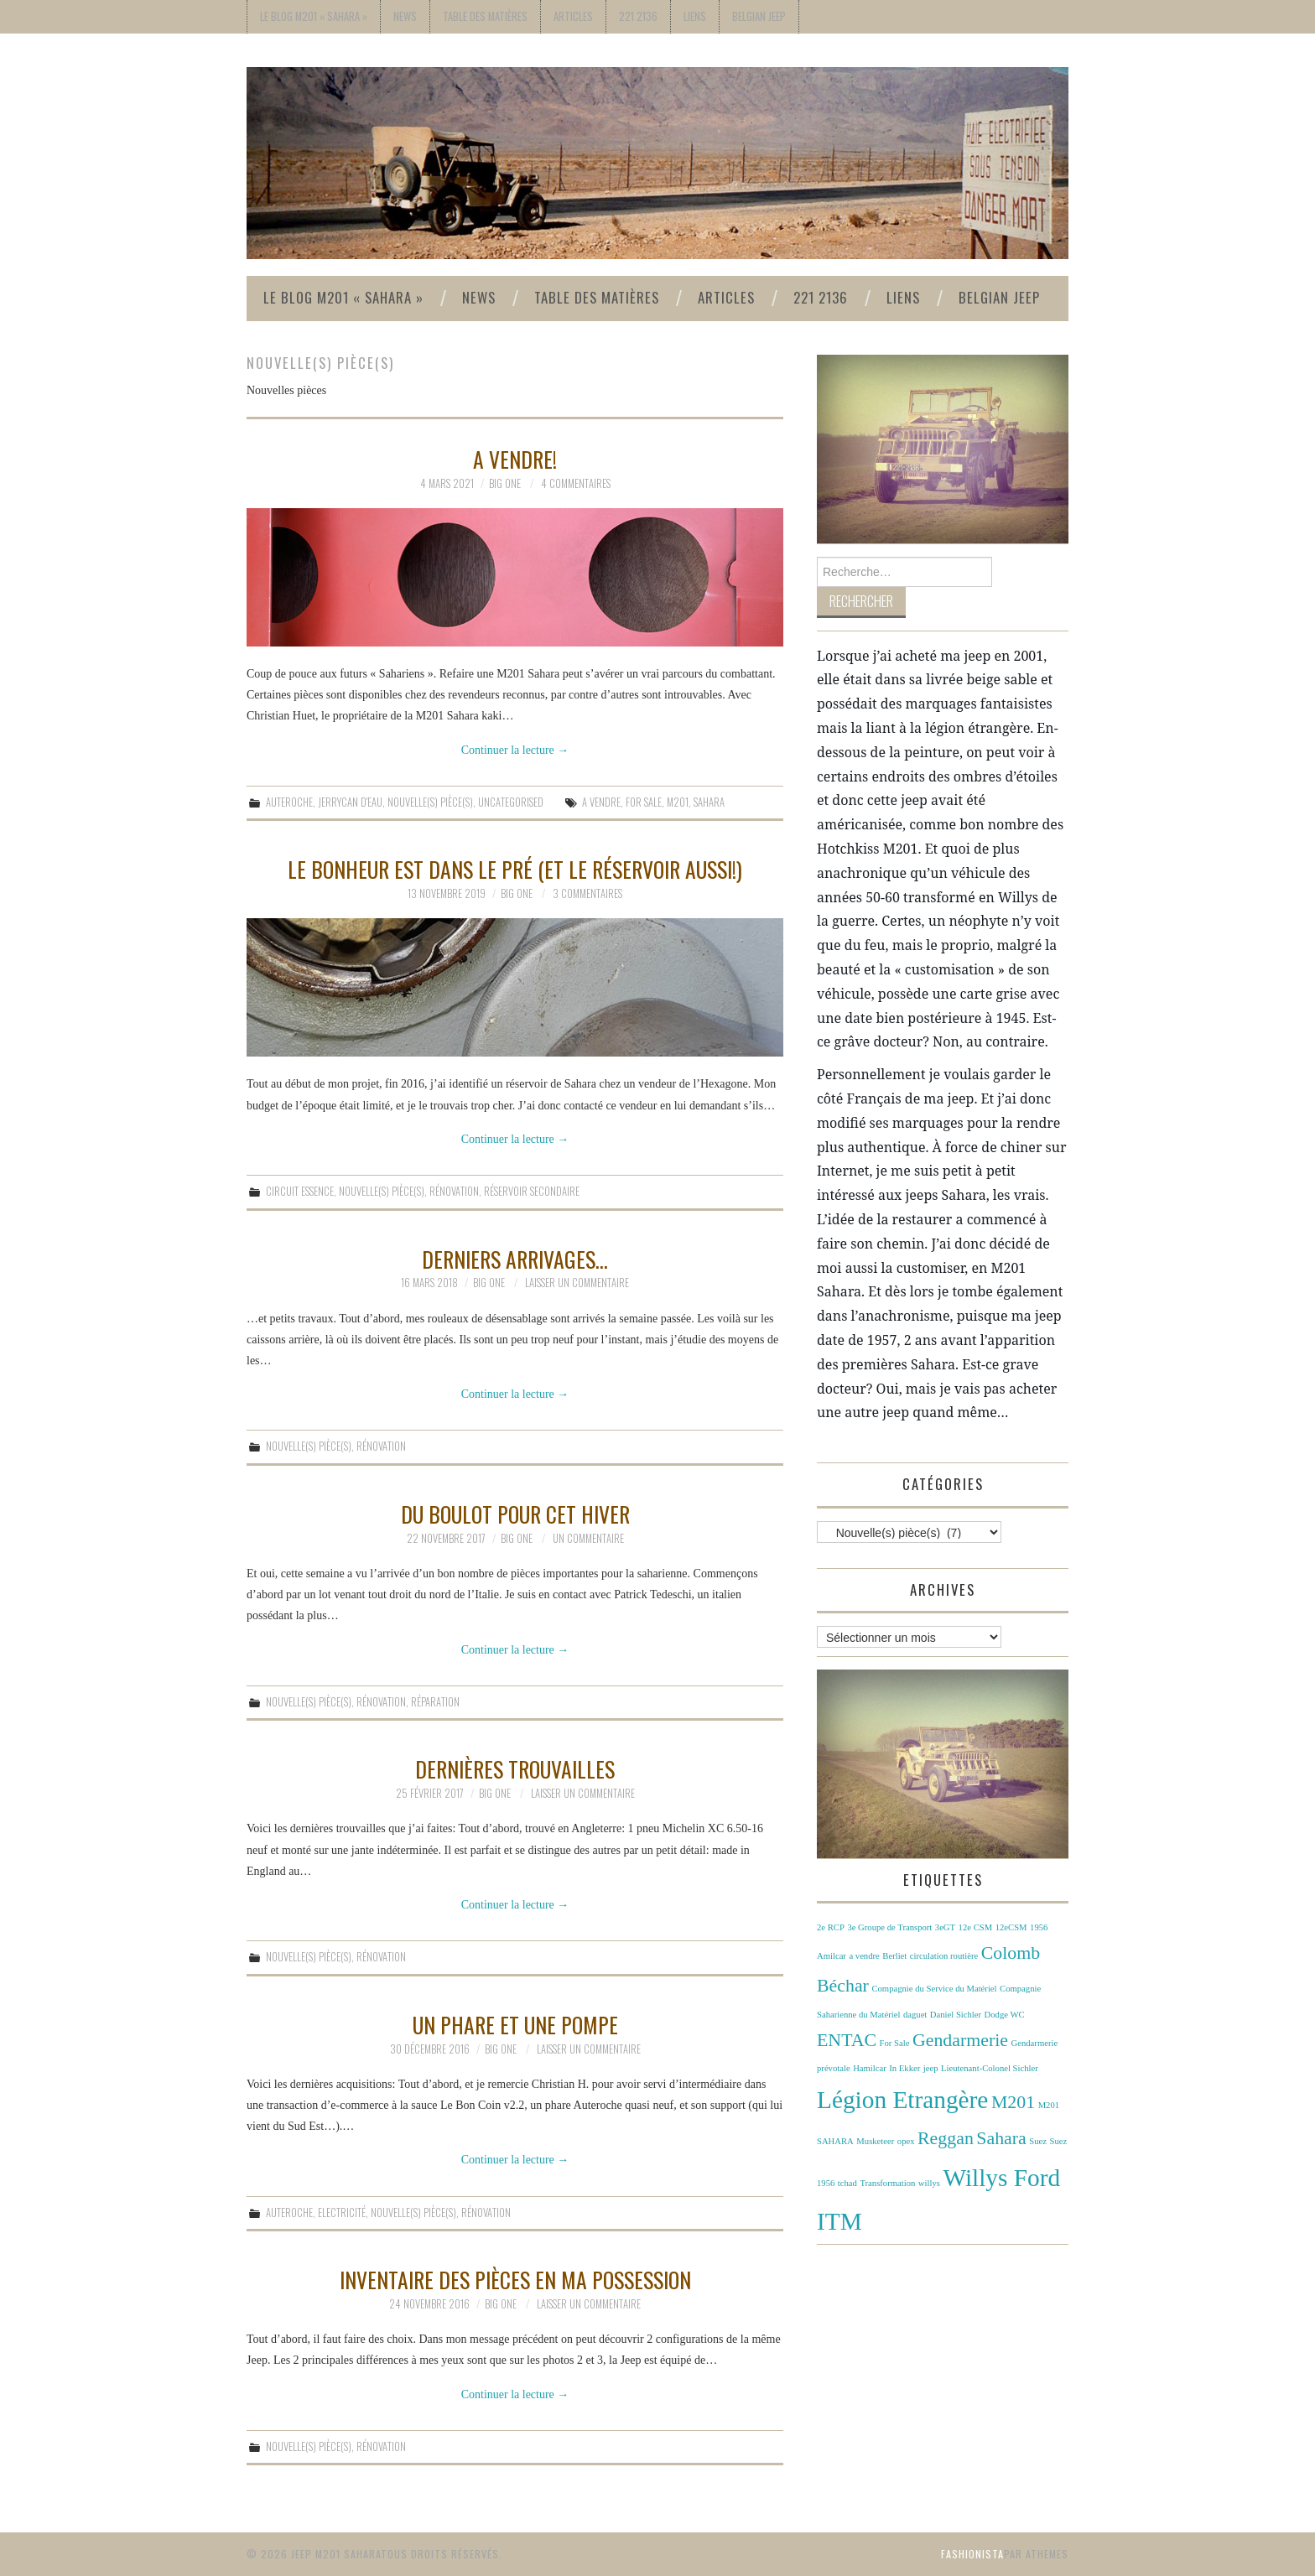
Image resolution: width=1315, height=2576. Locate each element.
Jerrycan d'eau (350, 802)
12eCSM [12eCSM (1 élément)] (1011, 1927)
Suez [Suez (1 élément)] (1038, 2141)
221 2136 (638, 16)
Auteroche (289, 802)
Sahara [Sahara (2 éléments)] (1001, 2138)
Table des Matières (485, 16)
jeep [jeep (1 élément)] (930, 2068)
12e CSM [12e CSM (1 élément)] (976, 1927)
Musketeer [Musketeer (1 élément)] (875, 2141)
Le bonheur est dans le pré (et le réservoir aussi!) (515, 869)
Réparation (435, 1702)
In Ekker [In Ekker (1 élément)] (904, 2068)
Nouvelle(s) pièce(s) (430, 802)
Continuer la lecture (515, 750)
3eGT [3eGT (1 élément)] (945, 1927)
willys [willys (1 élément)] (929, 2183)
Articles (573, 16)
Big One (505, 483)
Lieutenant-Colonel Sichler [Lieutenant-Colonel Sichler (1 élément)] (989, 2068)
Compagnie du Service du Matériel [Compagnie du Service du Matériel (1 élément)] (933, 1988)
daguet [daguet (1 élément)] (915, 2014)
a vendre (601, 802)
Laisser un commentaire (577, 1283)
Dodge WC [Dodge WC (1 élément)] (1005, 2014)
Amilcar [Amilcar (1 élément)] (831, 1956)
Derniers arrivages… (515, 1259)
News (405, 16)
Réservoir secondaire (532, 1191)
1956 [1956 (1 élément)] (1038, 1927)
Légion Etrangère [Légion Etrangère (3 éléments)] (902, 2099)
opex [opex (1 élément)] (906, 2141)
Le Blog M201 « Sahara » (313, 16)
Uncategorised (510, 802)
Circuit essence (300, 1191)
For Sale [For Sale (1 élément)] (895, 2043)
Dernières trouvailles (515, 1768)
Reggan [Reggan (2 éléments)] (945, 2138)
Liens (694, 16)
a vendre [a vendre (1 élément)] (864, 1956)
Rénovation (454, 1191)
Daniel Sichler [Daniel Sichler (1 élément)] (955, 2014)
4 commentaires (576, 483)
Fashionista (972, 2554)
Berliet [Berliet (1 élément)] (894, 1956)
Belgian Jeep (759, 16)
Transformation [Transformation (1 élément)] (887, 2183)
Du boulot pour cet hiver (515, 1514)
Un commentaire (588, 1538)
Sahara (709, 802)
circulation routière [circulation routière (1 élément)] (944, 1956)
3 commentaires (587, 893)
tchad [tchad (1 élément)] (847, 2183)
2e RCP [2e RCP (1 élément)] (831, 1927)
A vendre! (515, 459)
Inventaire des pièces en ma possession (515, 2279)
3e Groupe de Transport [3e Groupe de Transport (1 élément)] (889, 1927)
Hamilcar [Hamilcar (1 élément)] (869, 2068)
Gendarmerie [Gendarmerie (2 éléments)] (960, 2040)
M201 (678, 802)
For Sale (644, 802)
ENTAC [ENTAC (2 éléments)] (846, 2040)
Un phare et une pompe (515, 2024)
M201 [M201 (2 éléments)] (1013, 2102)
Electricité (342, 2212)
